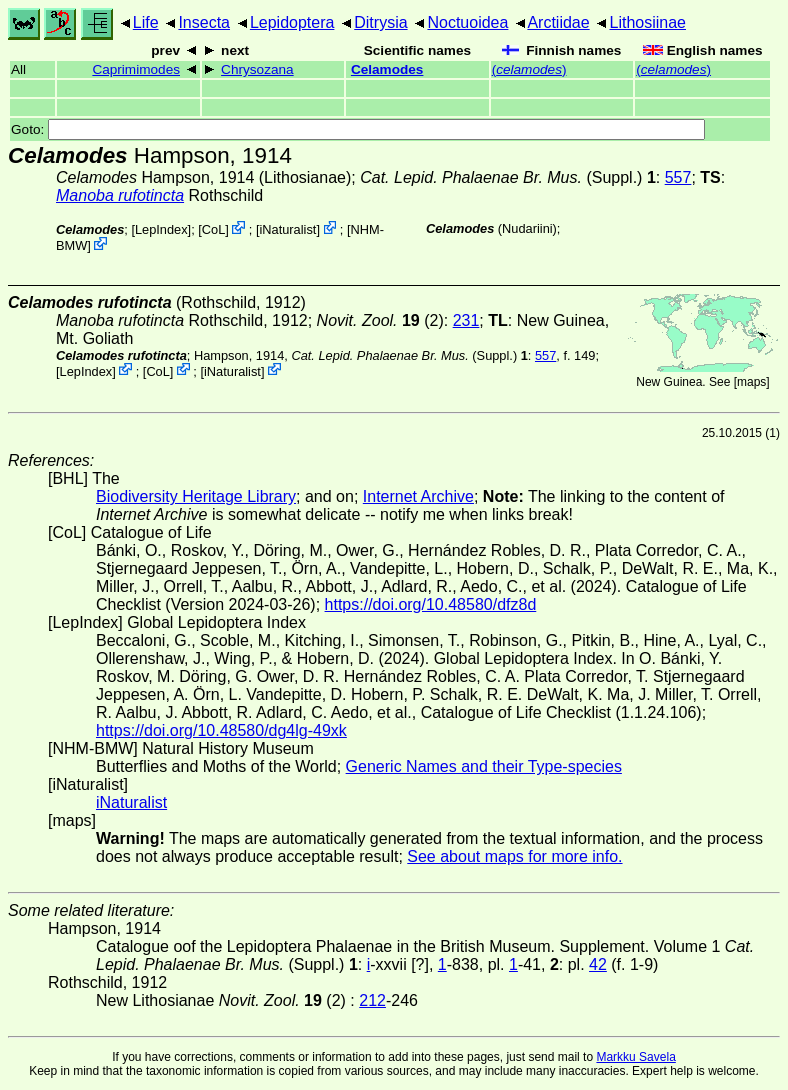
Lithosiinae (648, 22)
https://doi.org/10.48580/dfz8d (431, 604)
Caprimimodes (136, 69)
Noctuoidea (467, 22)
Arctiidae (558, 22)
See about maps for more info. (514, 856)
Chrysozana (257, 69)
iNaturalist (287, 229)
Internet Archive (418, 496)
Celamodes (387, 69)
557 (678, 177)
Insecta (204, 22)
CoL (213, 229)
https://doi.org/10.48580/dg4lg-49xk (221, 730)
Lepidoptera (292, 22)
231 (466, 320)
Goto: (358, 129)
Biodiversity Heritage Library (196, 496)
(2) (380, 320)
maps (751, 382)
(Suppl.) (501, 177)
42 (598, 964)
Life (146, 22)
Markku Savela (635, 1057)
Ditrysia (380, 22)
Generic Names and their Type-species (484, 766)
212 (372, 1000)
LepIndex (161, 229)
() (529, 69)
